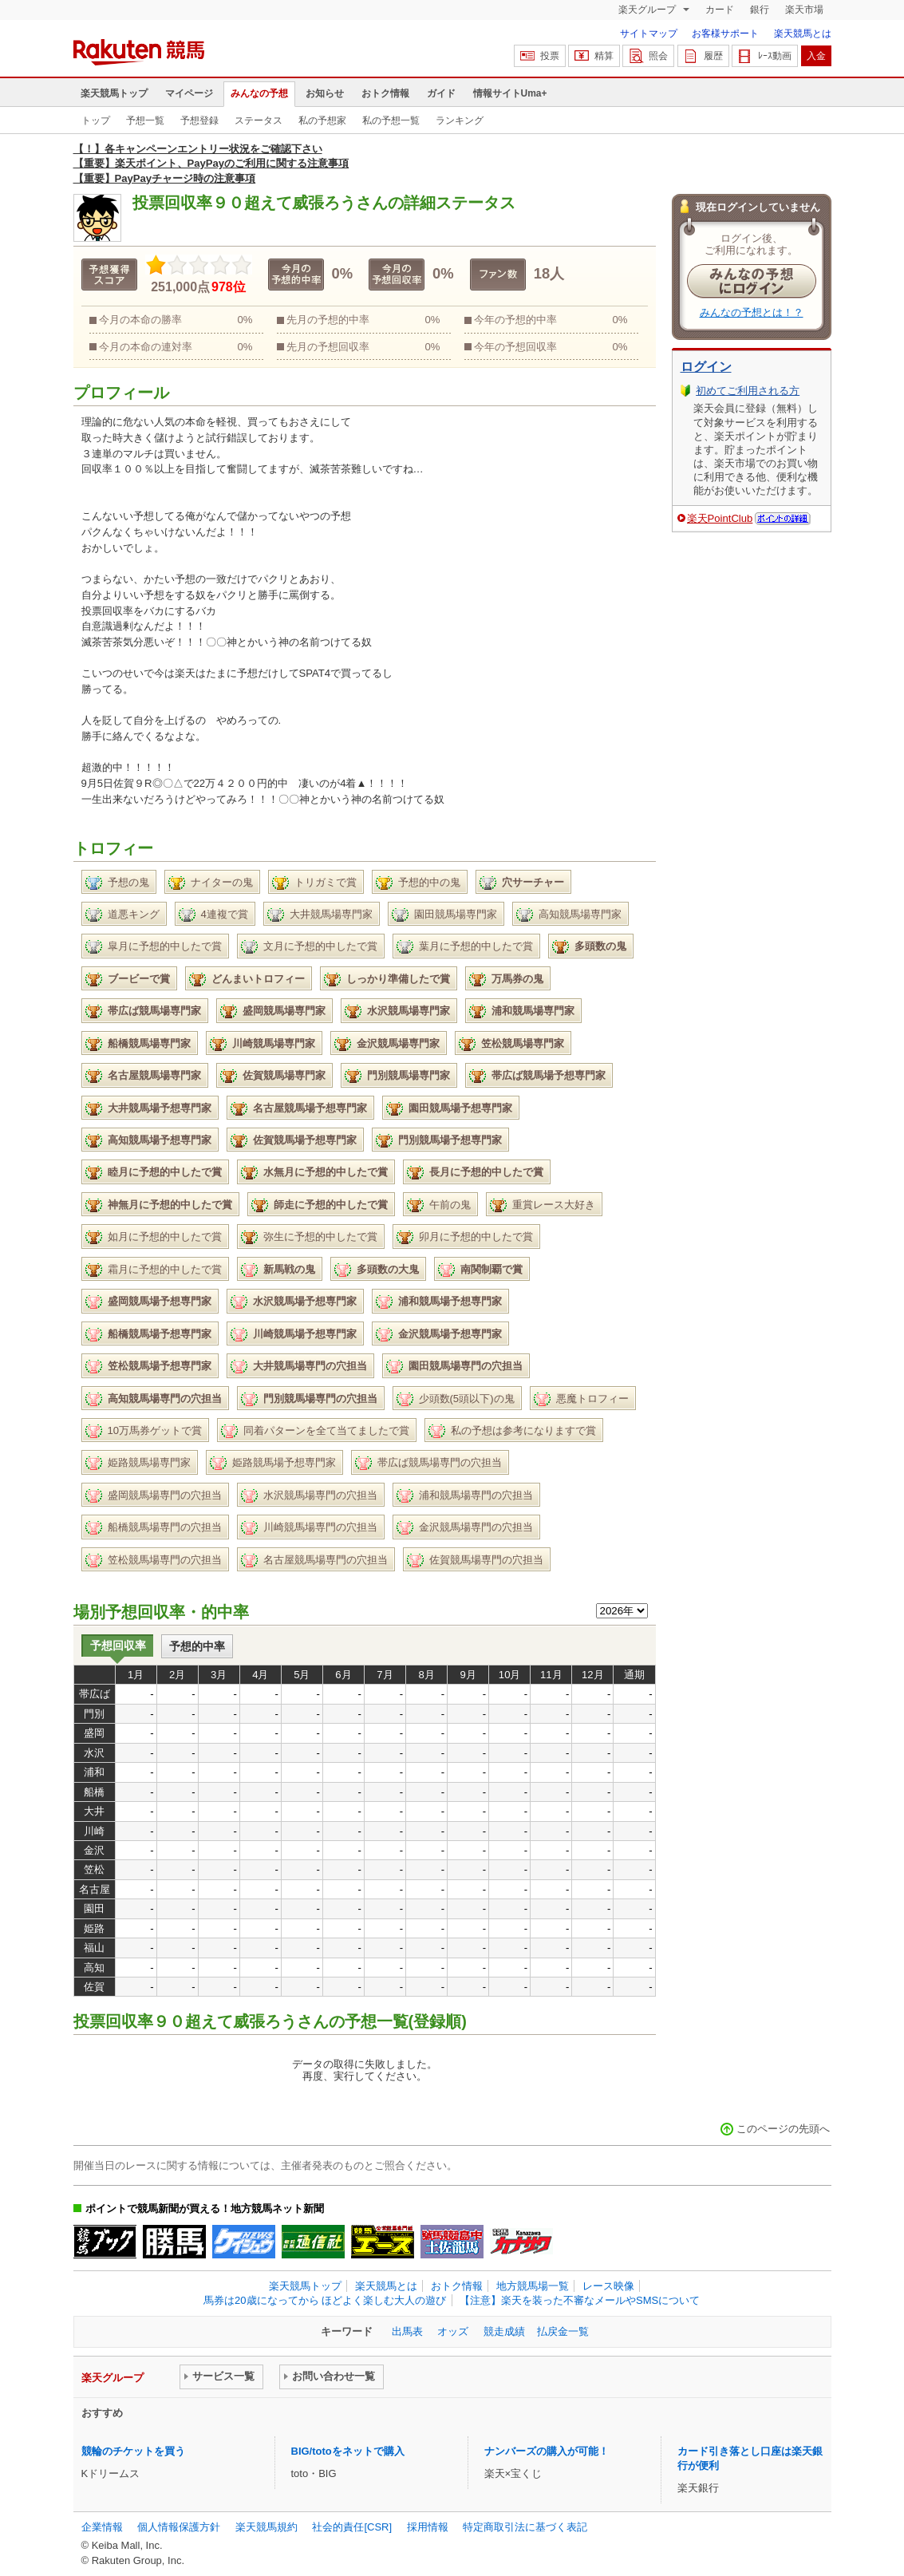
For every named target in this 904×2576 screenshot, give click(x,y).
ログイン (706, 366)
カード (719, 9)
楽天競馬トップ (114, 93)
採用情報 (427, 2527)
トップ (95, 120)
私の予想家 (322, 120)
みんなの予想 (259, 93)
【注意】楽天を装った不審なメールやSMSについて (580, 2300)
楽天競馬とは (802, 33)
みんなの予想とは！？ (751, 312)
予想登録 (199, 120)
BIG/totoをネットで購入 (348, 2451)
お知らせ (325, 93)
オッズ (452, 2331)
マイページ (189, 93)
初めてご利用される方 (747, 391)
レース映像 (608, 2286)
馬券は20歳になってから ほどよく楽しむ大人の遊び (324, 2300)
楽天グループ (648, 9)
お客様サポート (725, 33)
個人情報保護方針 (178, 2527)
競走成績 (504, 2331)
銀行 (759, 9)
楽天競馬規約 (266, 2527)
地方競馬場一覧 (532, 2286)
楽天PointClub (720, 518)
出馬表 (407, 2331)
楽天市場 (804, 9)
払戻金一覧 (563, 2331)
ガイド (441, 93)
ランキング (460, 120)
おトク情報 (385, 93)
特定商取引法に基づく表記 (525, 2527)
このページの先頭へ (783, 2129)
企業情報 (102, 2527)
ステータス (258, 120)
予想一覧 (145, 120)
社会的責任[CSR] (352, 2527)
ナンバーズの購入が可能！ (546, 2451)
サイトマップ (648, 33)
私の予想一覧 (391, 120)
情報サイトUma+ (510, 93)
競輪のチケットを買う (133, 2451)
